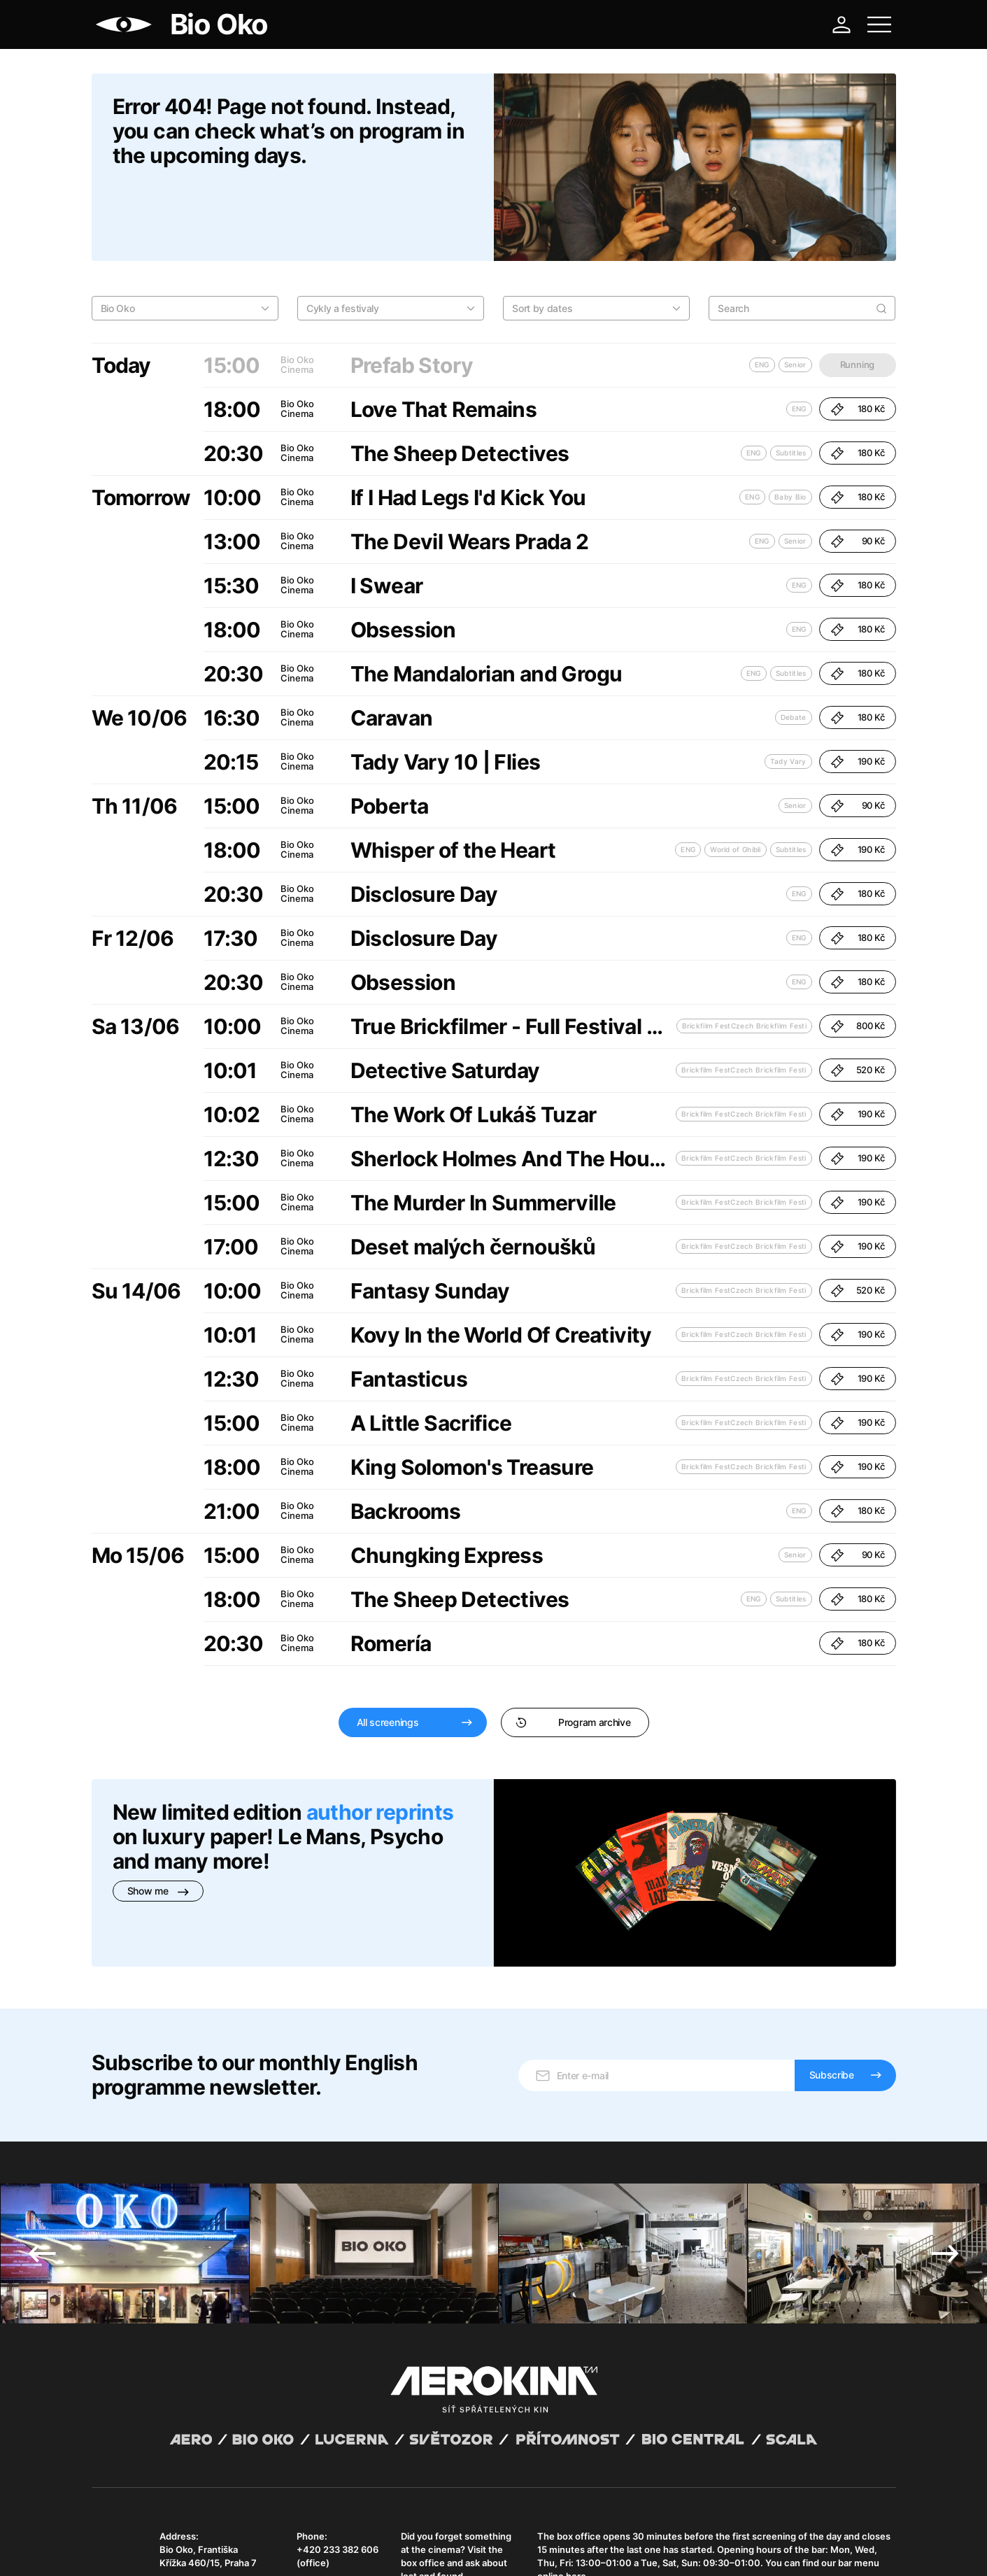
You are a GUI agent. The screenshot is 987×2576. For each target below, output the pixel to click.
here (576, 2459)
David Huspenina (225, 2536)
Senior (795, 469)
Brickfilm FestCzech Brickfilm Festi (744, 953)
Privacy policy (242, 2548)
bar (818, 2433)
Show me (158, 1819)
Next (945, 2137)
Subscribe (831, 1959)
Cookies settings (406, 2548)
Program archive (573, 1650)
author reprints (380, 1740)
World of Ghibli (735, 777)
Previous (42, 2137)
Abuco (143, 2536)
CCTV (355, 2548)
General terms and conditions (150, 2548)
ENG (799, 336)
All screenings (388, 1650)
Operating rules (307, 2548)
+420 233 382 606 (337, 2433)
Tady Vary (788, 689)
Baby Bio (790, 424)
